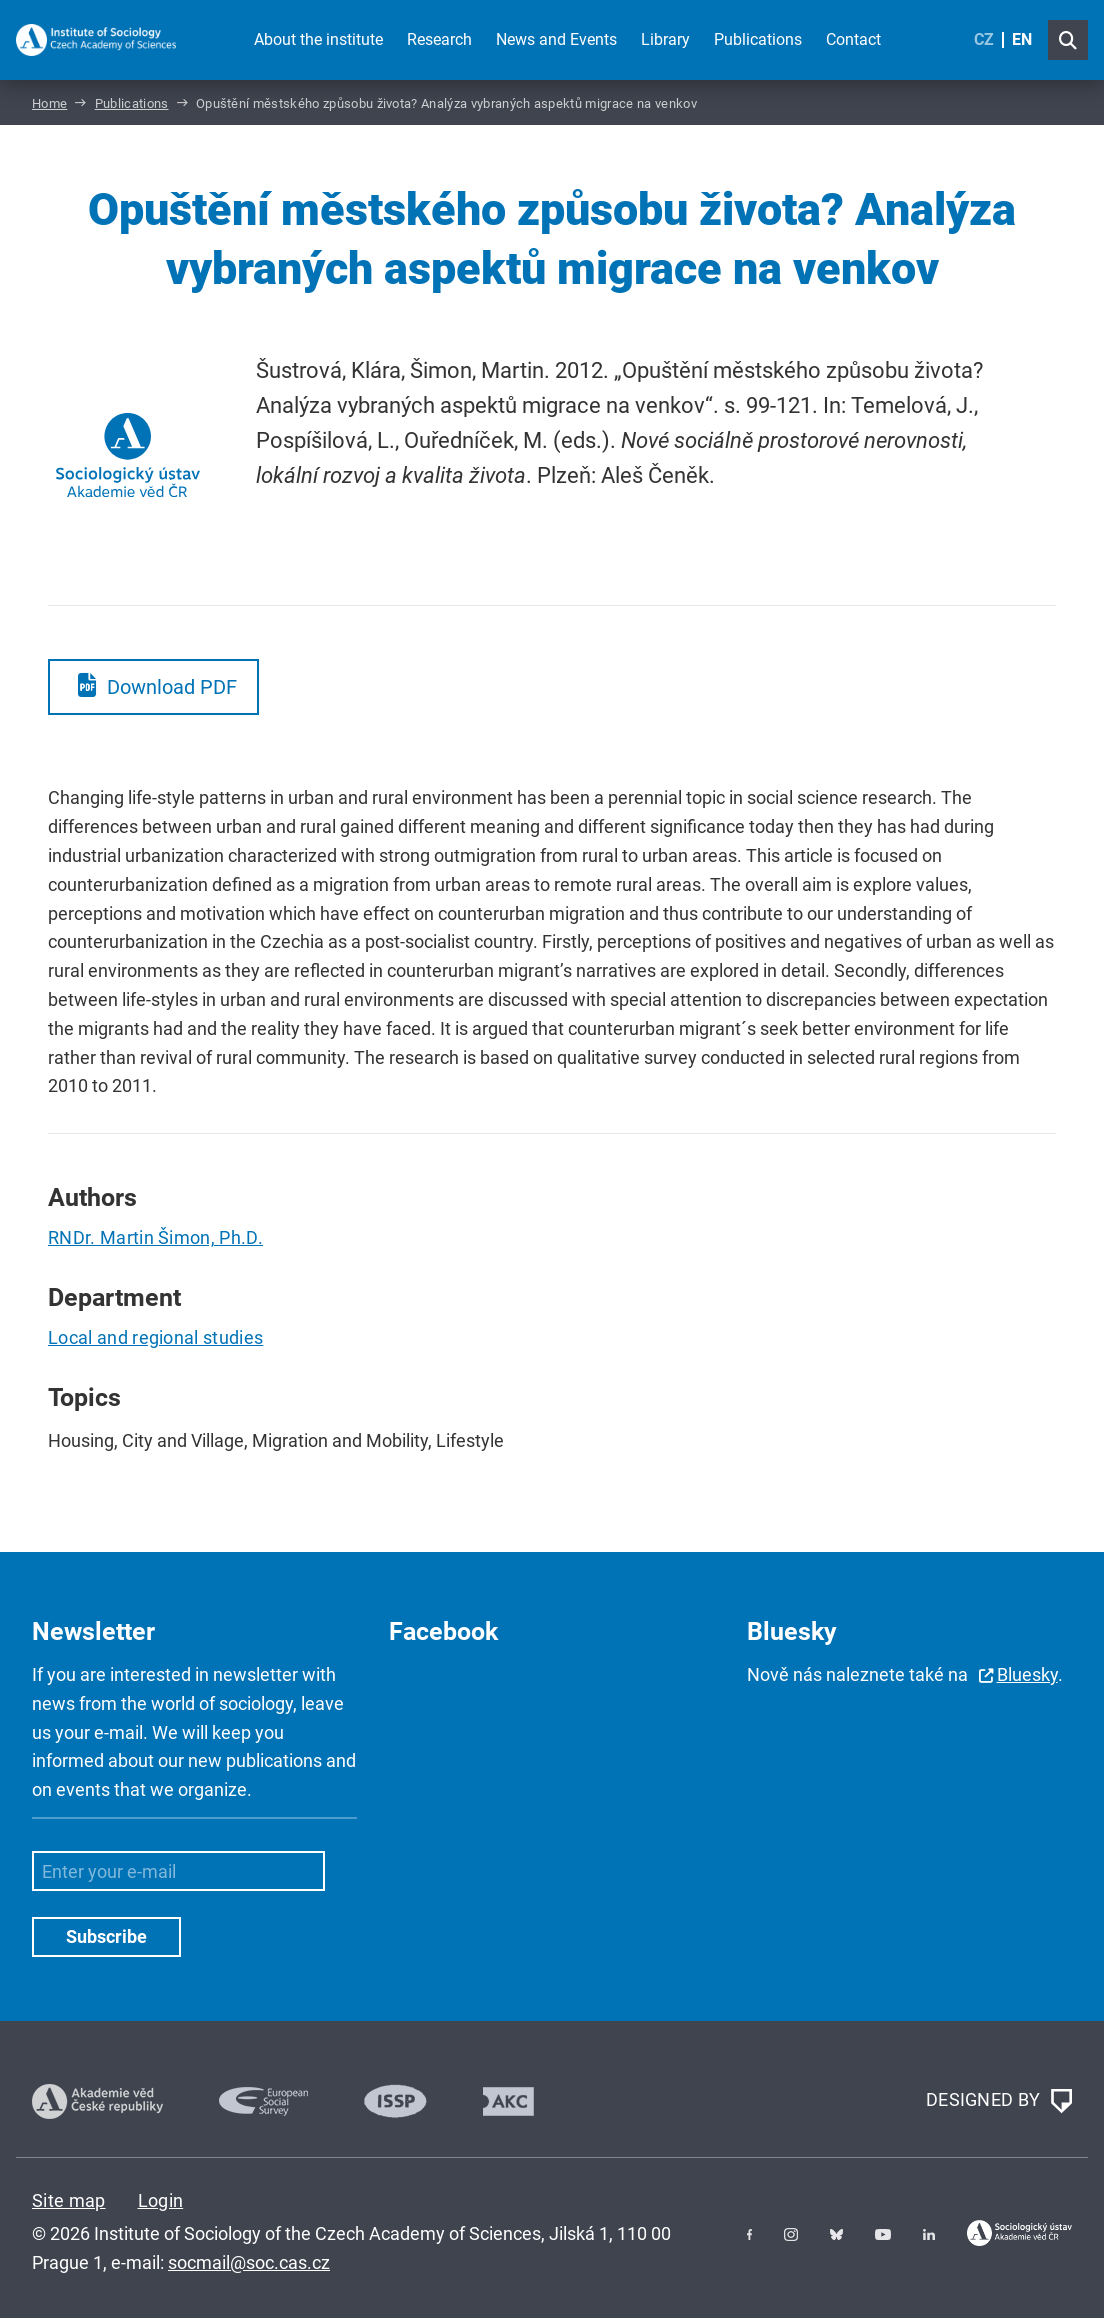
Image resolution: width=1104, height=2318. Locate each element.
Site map (69, 2200)
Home (49, 103)
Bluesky (1027, 1674)
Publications (758, 39)
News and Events (556, 39)
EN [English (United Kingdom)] (1022, 39)
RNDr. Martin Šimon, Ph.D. (155, 1237)
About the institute (318, 39)
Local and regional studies (155, 1337)
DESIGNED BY (999, 2101)
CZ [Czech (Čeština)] (984, 39)
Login (161, 2200)
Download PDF (172, 687)
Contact (853, 39)
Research (439, 39)
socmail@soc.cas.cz (249, 2262)
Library (665, 39)
